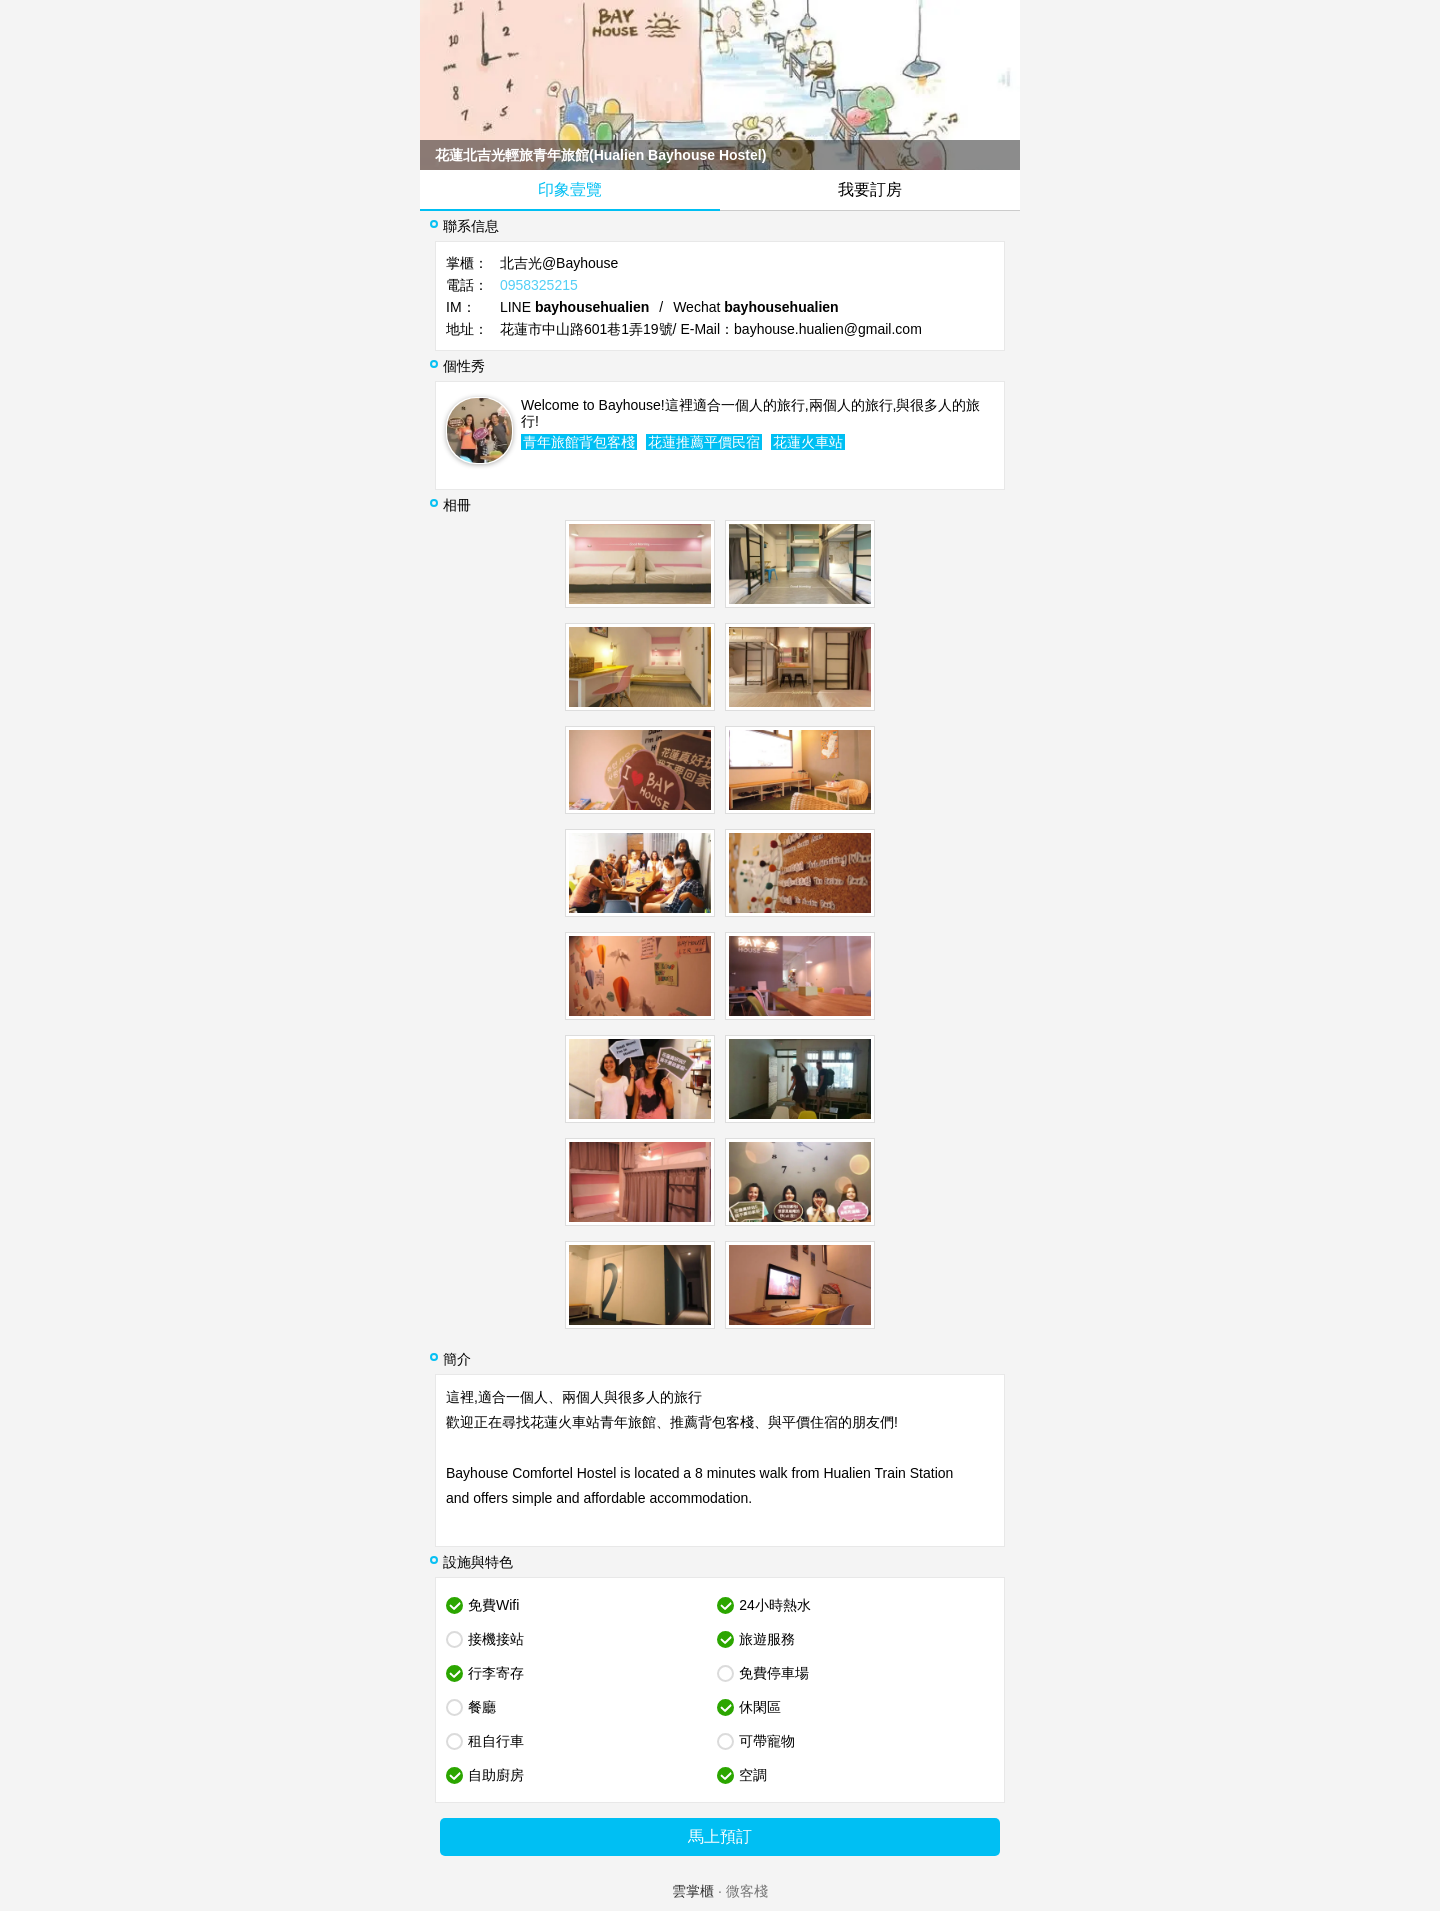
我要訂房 (870, 189)
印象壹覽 (570, 189)
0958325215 (539, 285)
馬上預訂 (720, 1836)
